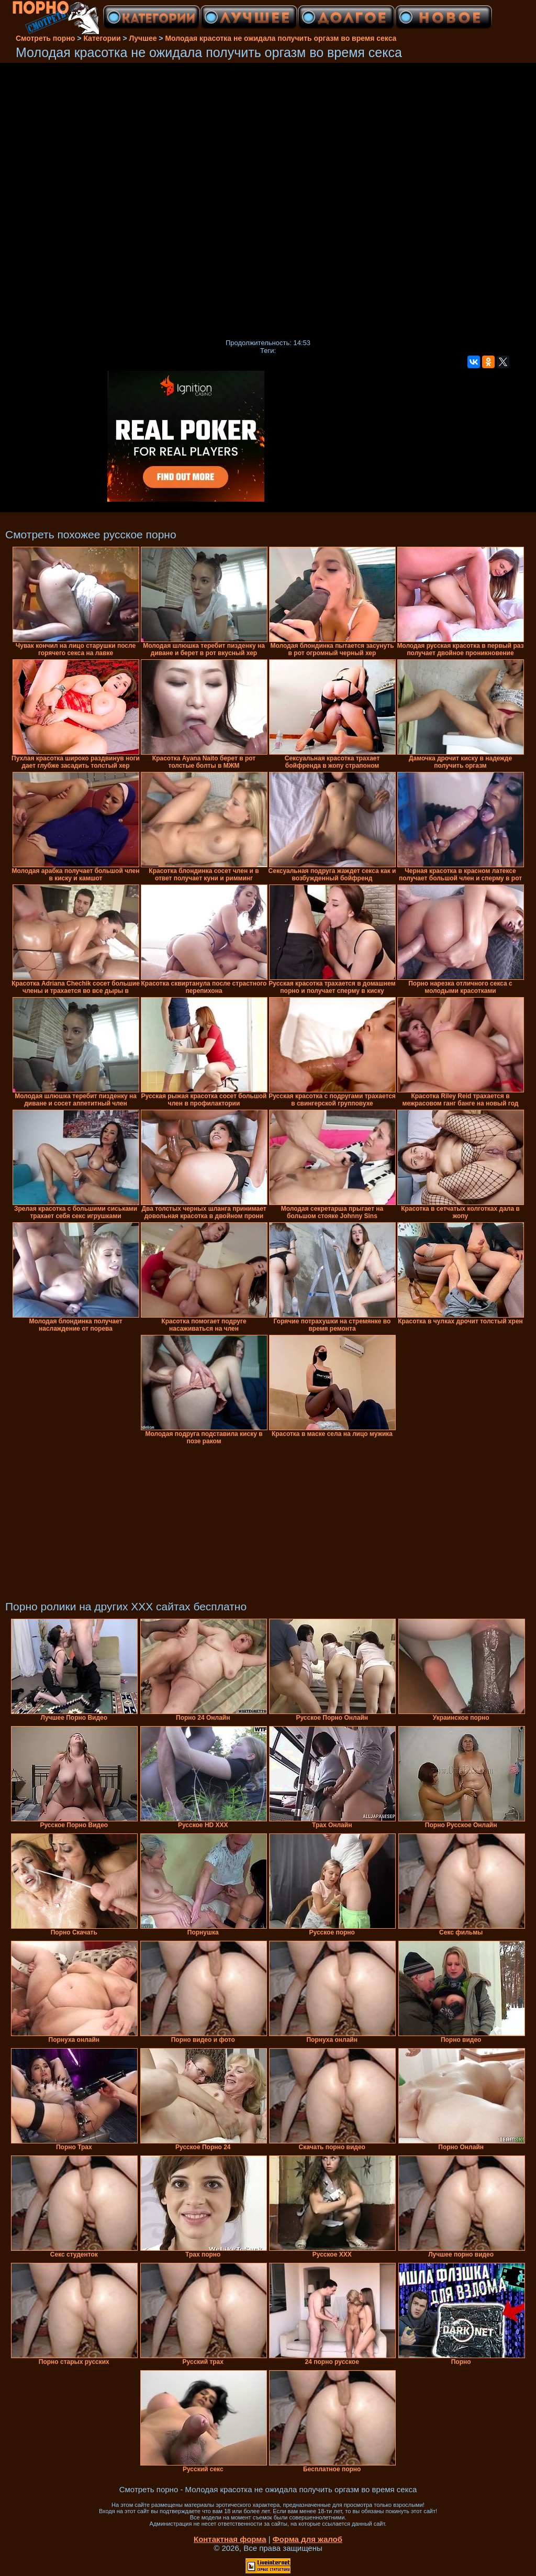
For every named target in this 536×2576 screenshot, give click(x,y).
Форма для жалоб (307, 2539)
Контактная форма (230, 2539)
